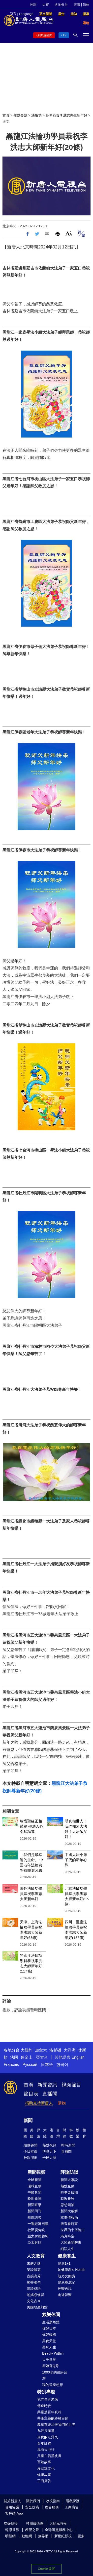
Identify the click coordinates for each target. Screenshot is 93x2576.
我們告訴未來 (47, 2399)
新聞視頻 (36, 2172)
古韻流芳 (34, 2276)
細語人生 (67, 2249)
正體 (77, 4)
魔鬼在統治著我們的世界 (56, 2424)
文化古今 (34, 2301)
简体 (86, 4)
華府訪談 (34, 2217)
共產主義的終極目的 (52, 2418)
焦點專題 (20, 115)
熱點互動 (67, 2186)
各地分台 (61, 4)
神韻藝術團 (34, 2523)
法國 (14, 2057)
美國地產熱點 (37, 2307)
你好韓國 (49, 2334)
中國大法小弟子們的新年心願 (76, 1859)
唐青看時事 (69, 2224)
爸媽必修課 (35, 2295)
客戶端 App (14, 2513)
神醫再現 (65, 2289)
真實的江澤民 (47, 2437)
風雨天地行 (46, 2450)
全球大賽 (49, 2158)
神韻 (33, 4)
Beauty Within (52, 2353)
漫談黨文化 (46, 2468)
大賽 (45, 4)
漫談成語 (34, 2289)
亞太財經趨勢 (38, 2236)
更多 (81, 2536)
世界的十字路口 (73, 2230)
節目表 (31, 2093)
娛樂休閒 (51, 2314)
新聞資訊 (47, 2085)
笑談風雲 (34, 2270)
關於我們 (33, 2501)
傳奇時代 (44, 2406)
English (77, 2057)
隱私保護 (73, 2501)
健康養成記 (66, 2282)
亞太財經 (34, 2242)
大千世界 (49, 2360)
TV (64, 35)
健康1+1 (64, 2263)
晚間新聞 (34, 2199)
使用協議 (12, 2507)
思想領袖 (67, 2205)
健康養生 (67, 2256)
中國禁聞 (34, 2192)
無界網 (43, 2536)
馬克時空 (67, 2236)
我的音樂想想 (52, 2385)
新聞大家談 (69, 2180)
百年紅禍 (44, 2443)
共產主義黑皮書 (49, 2456)
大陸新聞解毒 (71, 2242)
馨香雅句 (34, 2282)
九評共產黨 (46, 2431)
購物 (62, 2103)
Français (11, 2064)
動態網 (27, 2536)
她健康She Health (71, 2270)
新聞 (28, 2120)
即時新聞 (68, 2145)
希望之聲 (32, 2530)
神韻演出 (30, 2158)
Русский (30, 2064)
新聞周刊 (34, 2211)
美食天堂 (49, 2341)
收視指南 (53, 2501)
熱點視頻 (49, 2145)
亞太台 (42, 2057)
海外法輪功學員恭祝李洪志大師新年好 (31, 1893)
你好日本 (49, 2328)
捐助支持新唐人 (39, 2103)
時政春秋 (67, 2199)
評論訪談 (69, 2172)
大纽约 (26, 2050)
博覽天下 (49, 2151)
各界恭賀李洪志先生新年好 (66, 115)
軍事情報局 (69, 2217)
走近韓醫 (65, 2295)
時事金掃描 (69, 2192)
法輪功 (36, 115)
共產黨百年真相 (49, 2412)
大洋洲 (70, 2050)
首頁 (5, 115)
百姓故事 (44, 2462)
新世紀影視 (63, 2536)
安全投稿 (32, 2507)
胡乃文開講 (66, 2276)
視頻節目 (71, 2085)
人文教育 (36, 2256)
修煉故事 (44, 2475)
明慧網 (10, 2536)
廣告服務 (52, 2507)
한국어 (62, 2064)
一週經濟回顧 (38, 2224)
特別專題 (46, 2391)
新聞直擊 (34, 2205)
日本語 (47, 2064)
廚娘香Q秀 (50, 2366)
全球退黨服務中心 (59, 2530)
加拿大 (41, 2050)
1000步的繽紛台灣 (54, 2375)
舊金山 (26, 2057)
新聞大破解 (69, 2211)
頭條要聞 (30, 2145)
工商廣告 (44, 2481)
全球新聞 (34, 2180)
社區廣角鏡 (36, 2230)
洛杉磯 (55, 2050)
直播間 (49, 2093)
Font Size (68, 233)
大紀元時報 (58, 2523)
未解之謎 (34, 2263)
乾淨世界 (12, 2530)
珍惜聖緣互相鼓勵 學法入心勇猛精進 (31, 1826)
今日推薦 (30, 2151)
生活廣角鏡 (51, 2322)
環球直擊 (34, 2186)
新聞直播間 (44, 35)
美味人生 (49, 2347)
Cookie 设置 (46, 2569)
